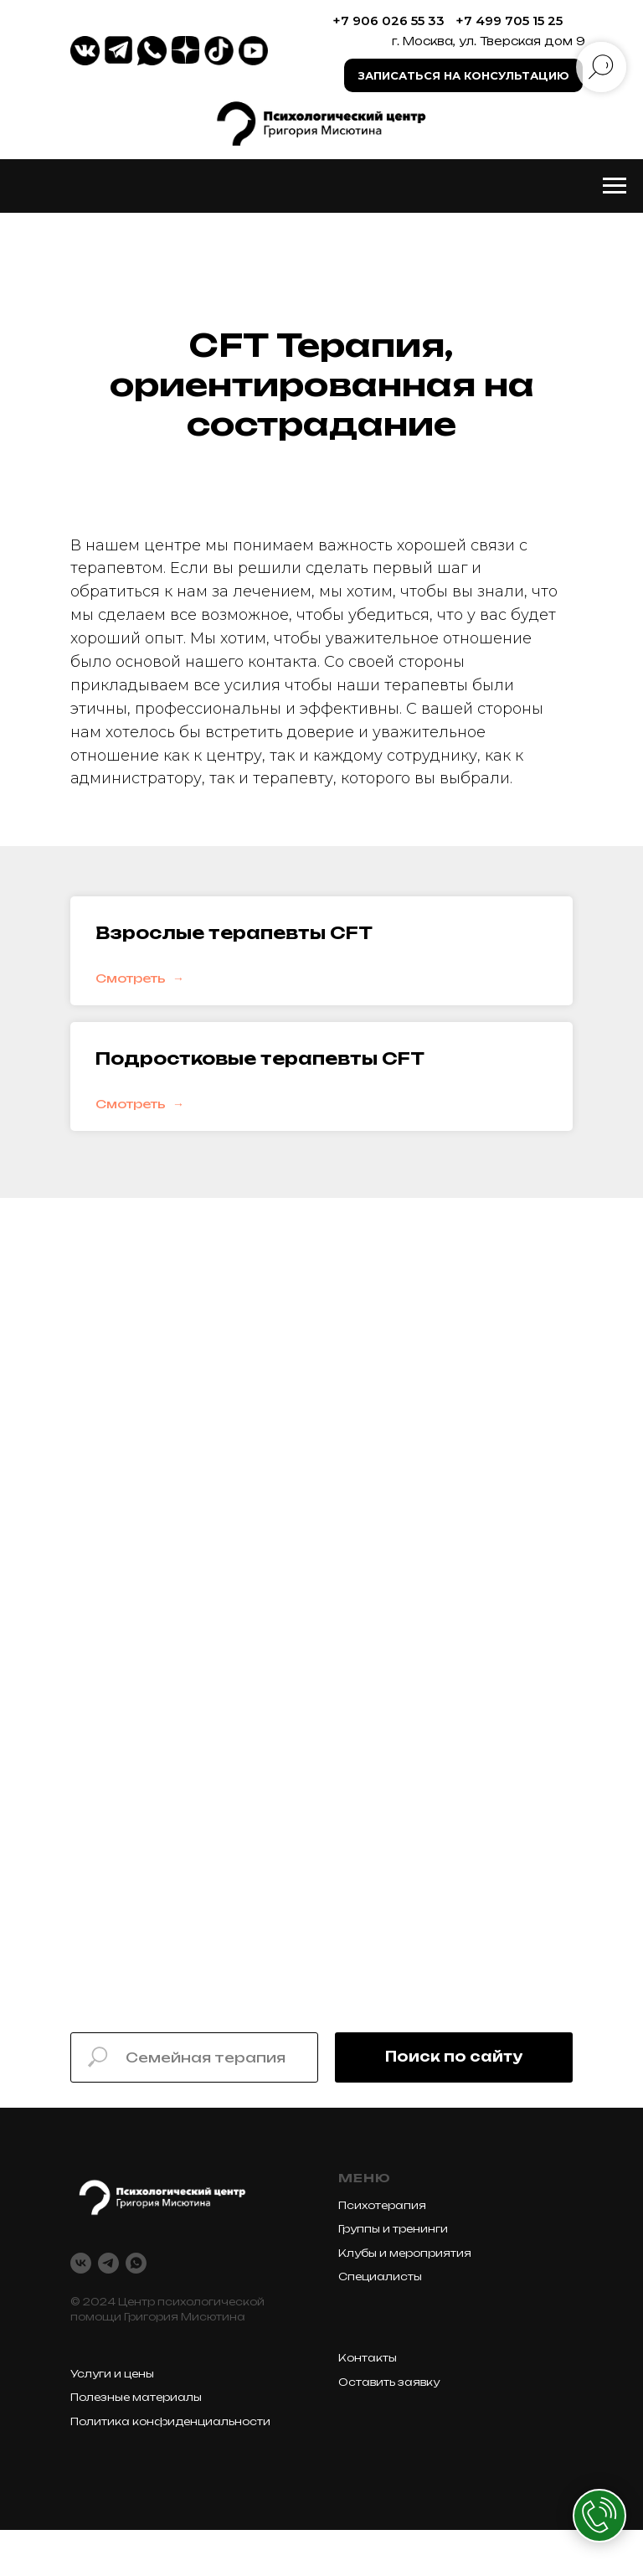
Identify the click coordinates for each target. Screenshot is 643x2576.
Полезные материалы (136, 2397)
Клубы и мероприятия (404, 2253)
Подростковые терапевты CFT (259, 1058)
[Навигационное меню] (614, 186)
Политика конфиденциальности (170, 2421)
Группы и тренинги (393, 2228)
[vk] (80, 2263)
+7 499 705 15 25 (509, 20)
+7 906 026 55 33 (388, 20)
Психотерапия (382, 2205)
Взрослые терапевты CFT (234, 932)
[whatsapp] (136, 2263)
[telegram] (108, 2263)
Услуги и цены (112, 2373)
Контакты (367, 2357)
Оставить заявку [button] (389, 2382)
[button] (463, 75)
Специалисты (380, 2276)
